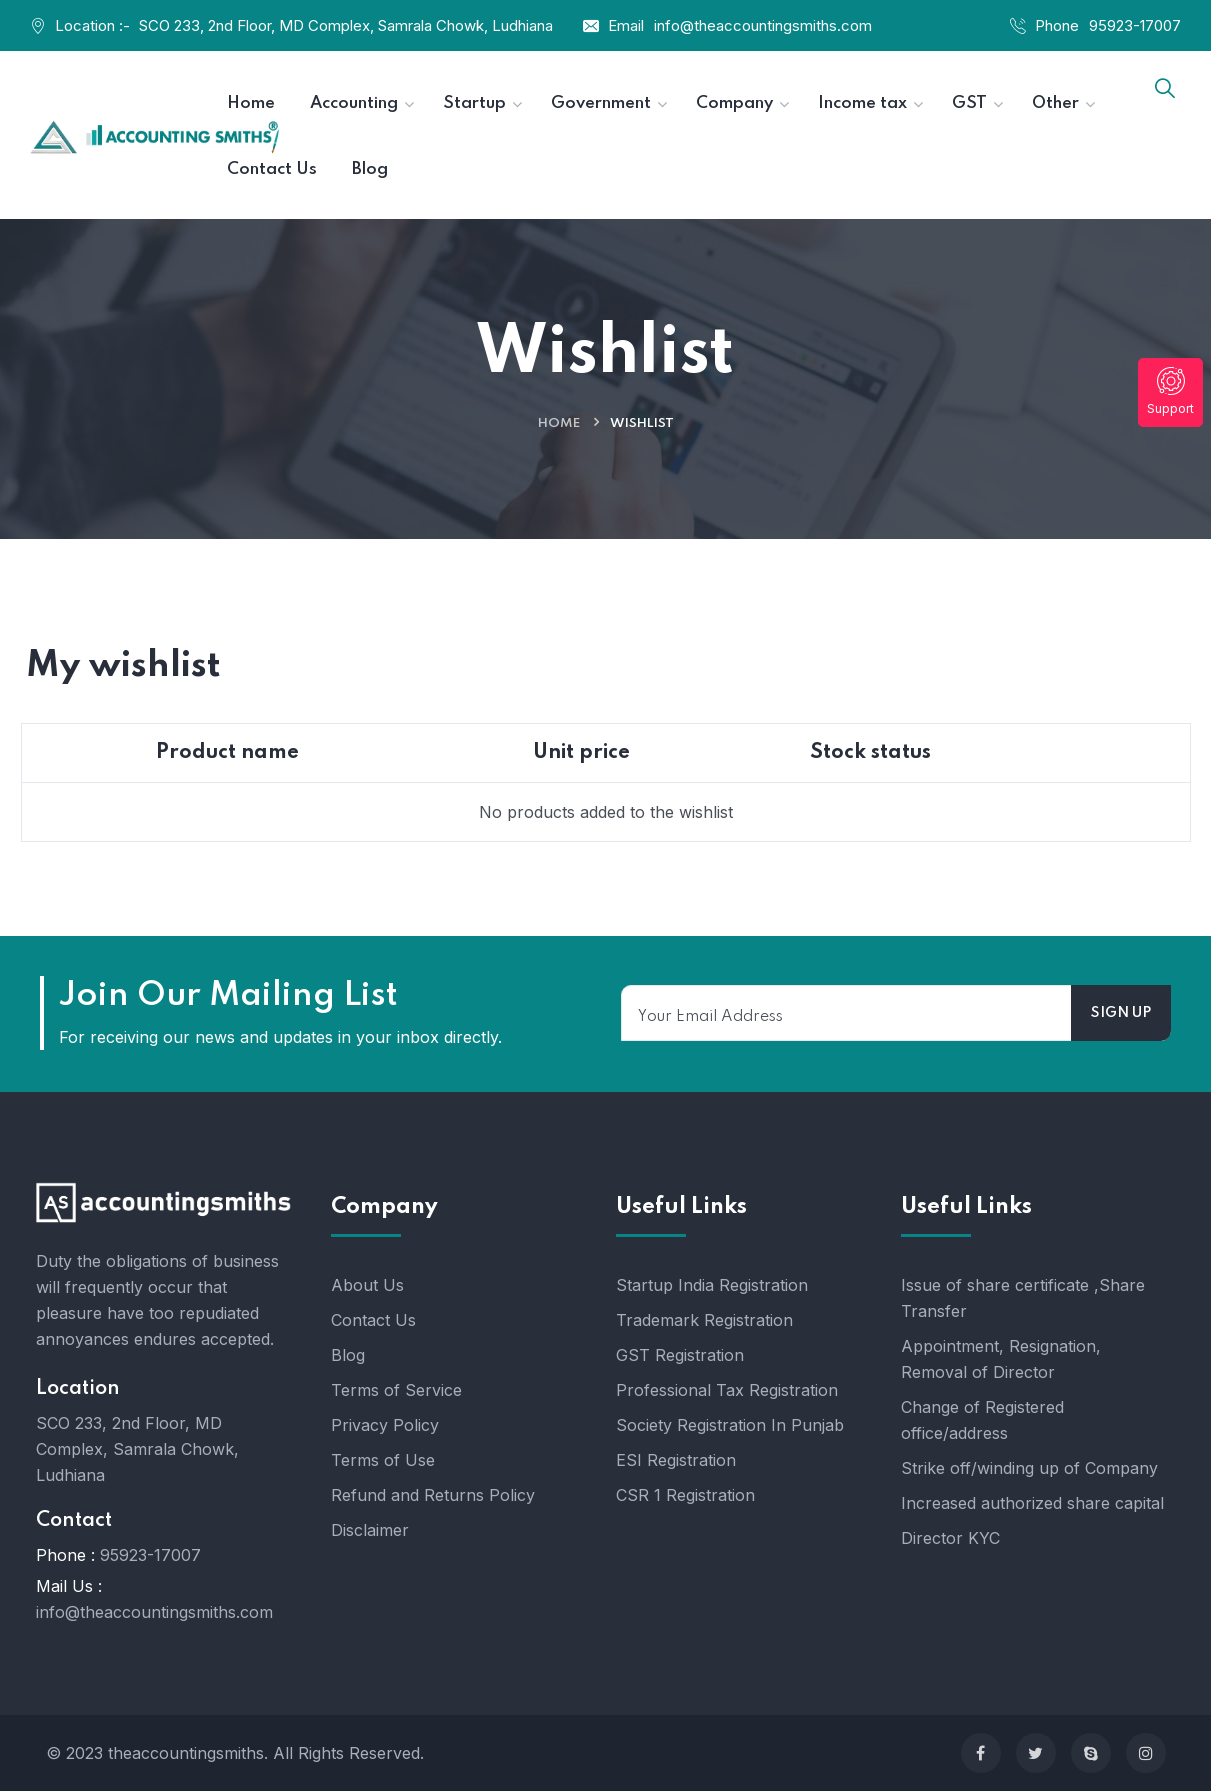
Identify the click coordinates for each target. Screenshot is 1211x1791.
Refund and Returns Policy (433, 1495)
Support (1170, 391)
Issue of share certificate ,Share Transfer (1023, 1298)
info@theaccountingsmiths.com (763, 25)
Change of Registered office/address (982, 1420)
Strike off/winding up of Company (1029, 1468)
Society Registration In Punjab (730, 1425)
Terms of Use (383, 1460)
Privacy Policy (385, 1425)
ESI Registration (676, 1460)
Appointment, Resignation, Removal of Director (1001, 1359)
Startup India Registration (712, 1285)
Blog (348, 1355)
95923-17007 (1135, 25)
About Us (367, 1285)
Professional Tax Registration (727, 1390)
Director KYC (950, 1538)
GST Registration (680, 1355)
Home (559, 423)
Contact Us (373, 1320)
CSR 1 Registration (685, 1495)
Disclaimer (370, 1530)
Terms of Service (396, 1390)
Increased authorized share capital (1032, 1503)
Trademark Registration (704, 1320)
